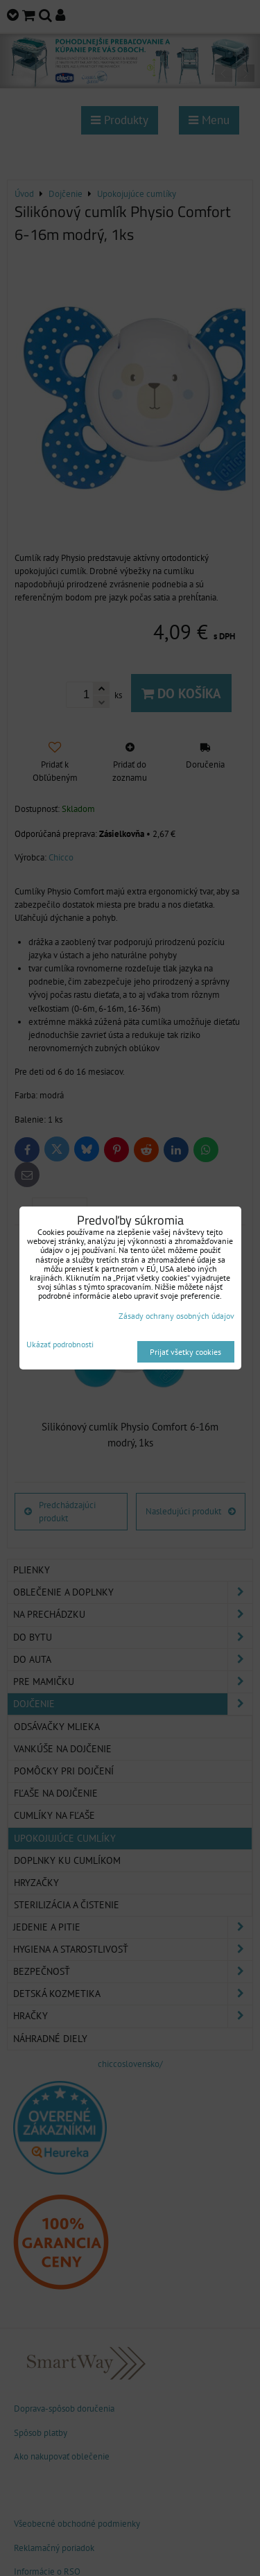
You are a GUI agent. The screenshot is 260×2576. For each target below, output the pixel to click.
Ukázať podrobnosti (60, 1344)
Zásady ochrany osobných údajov (176, 1316)
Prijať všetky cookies (185, 1352)
